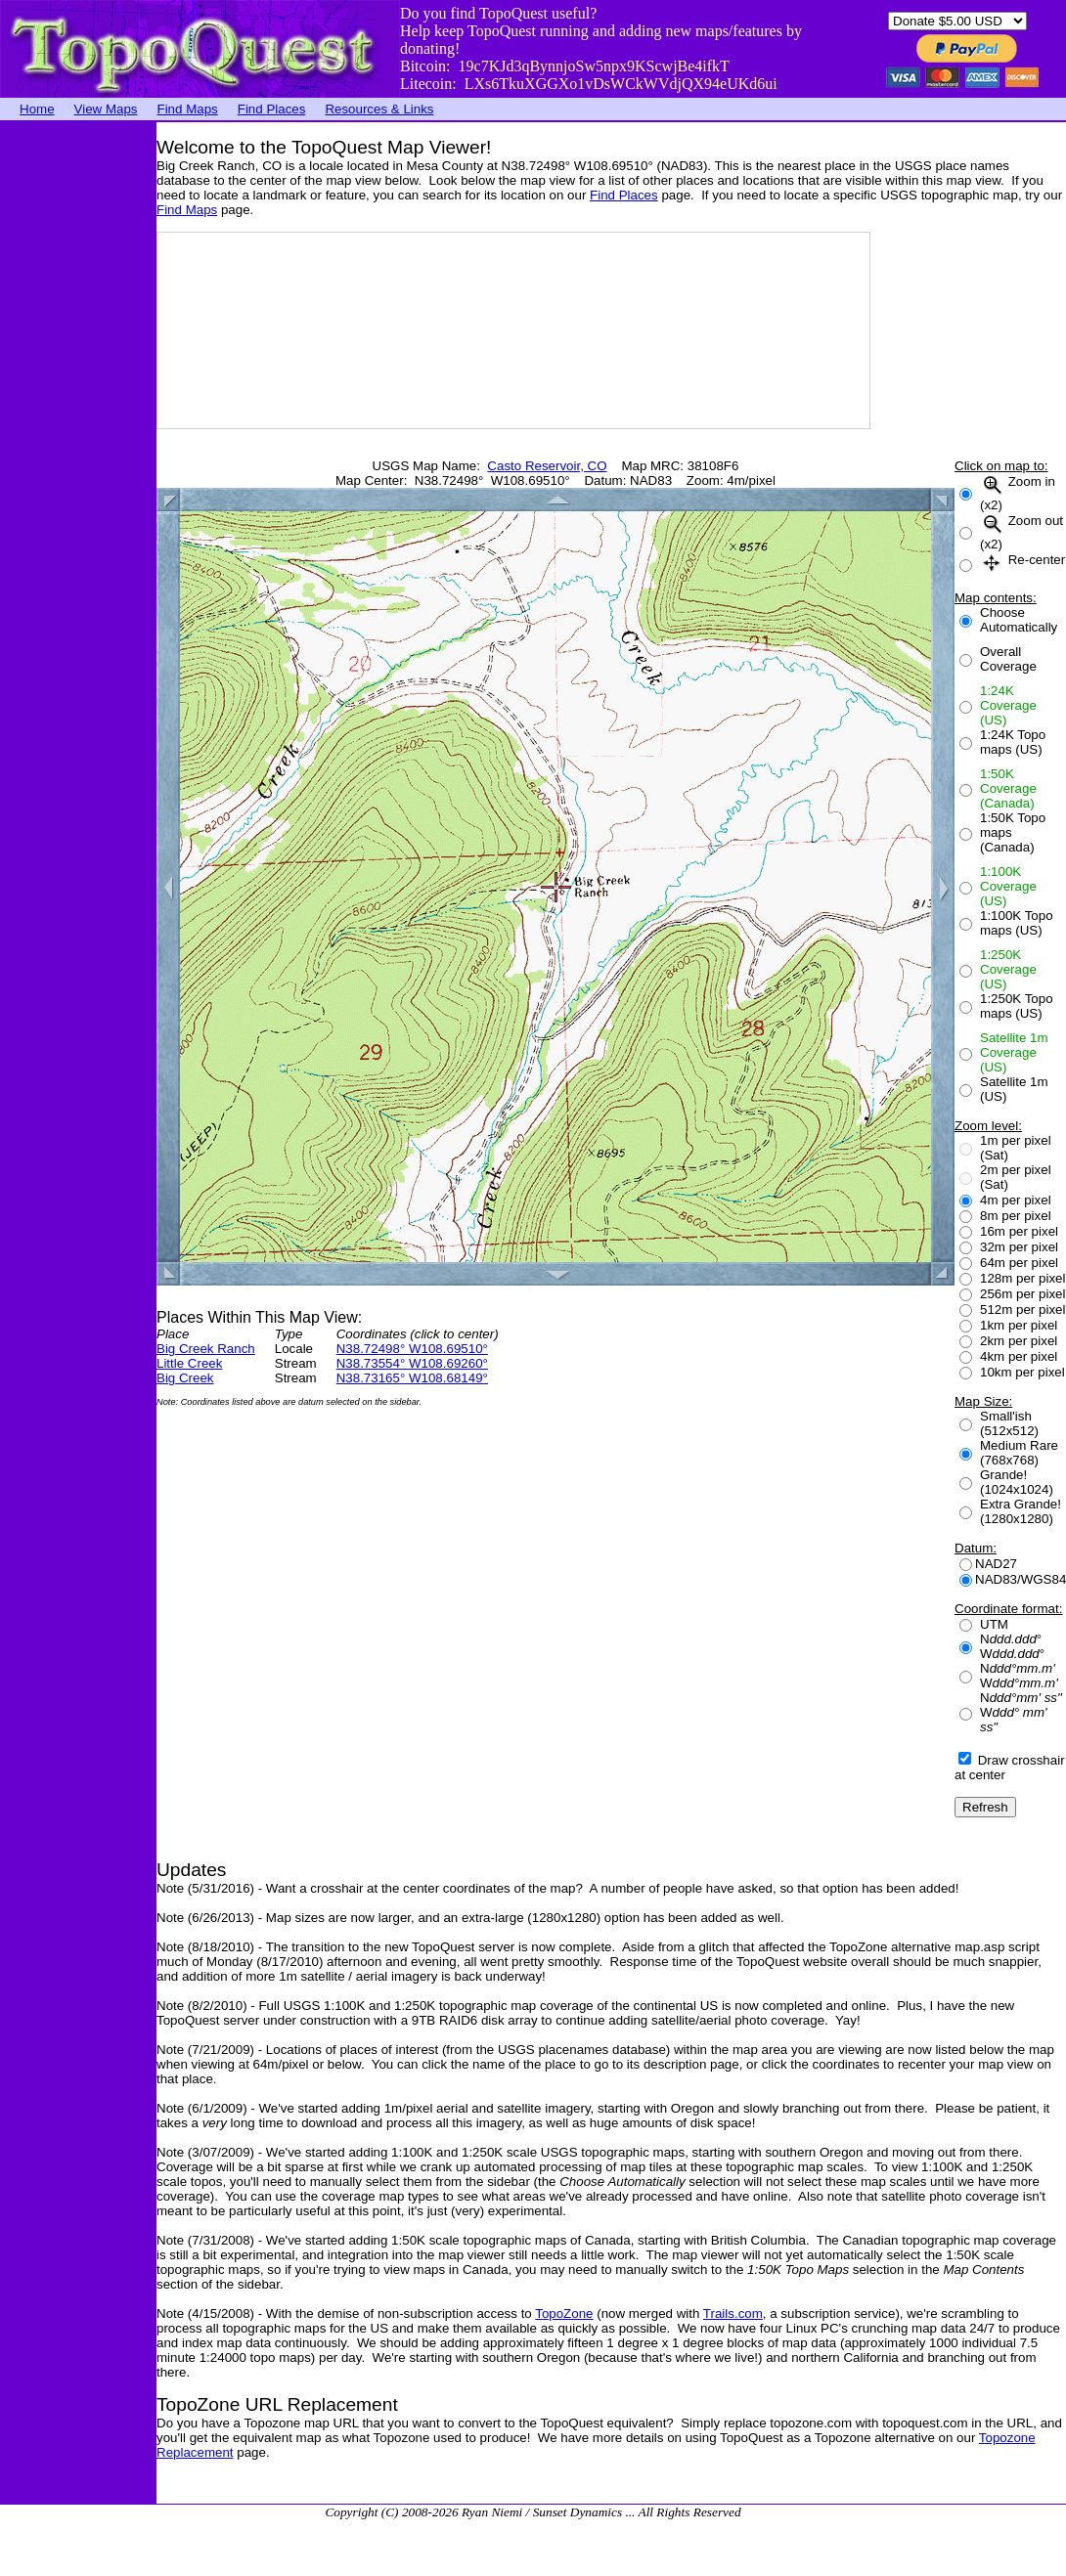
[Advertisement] (78, 415)
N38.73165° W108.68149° (412, 1378)
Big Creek (185, 1378)
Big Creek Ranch (205, 1348)
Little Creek (189, 1363)
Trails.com (733, 2313)
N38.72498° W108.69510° (412, 1348)
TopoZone (564, 2313)
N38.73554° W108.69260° (412, 1363)
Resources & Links (379, 109)
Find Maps (187, 109)
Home (37, 109)
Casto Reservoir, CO (546, 465)
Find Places (272, 109)
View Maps (106, 109)
